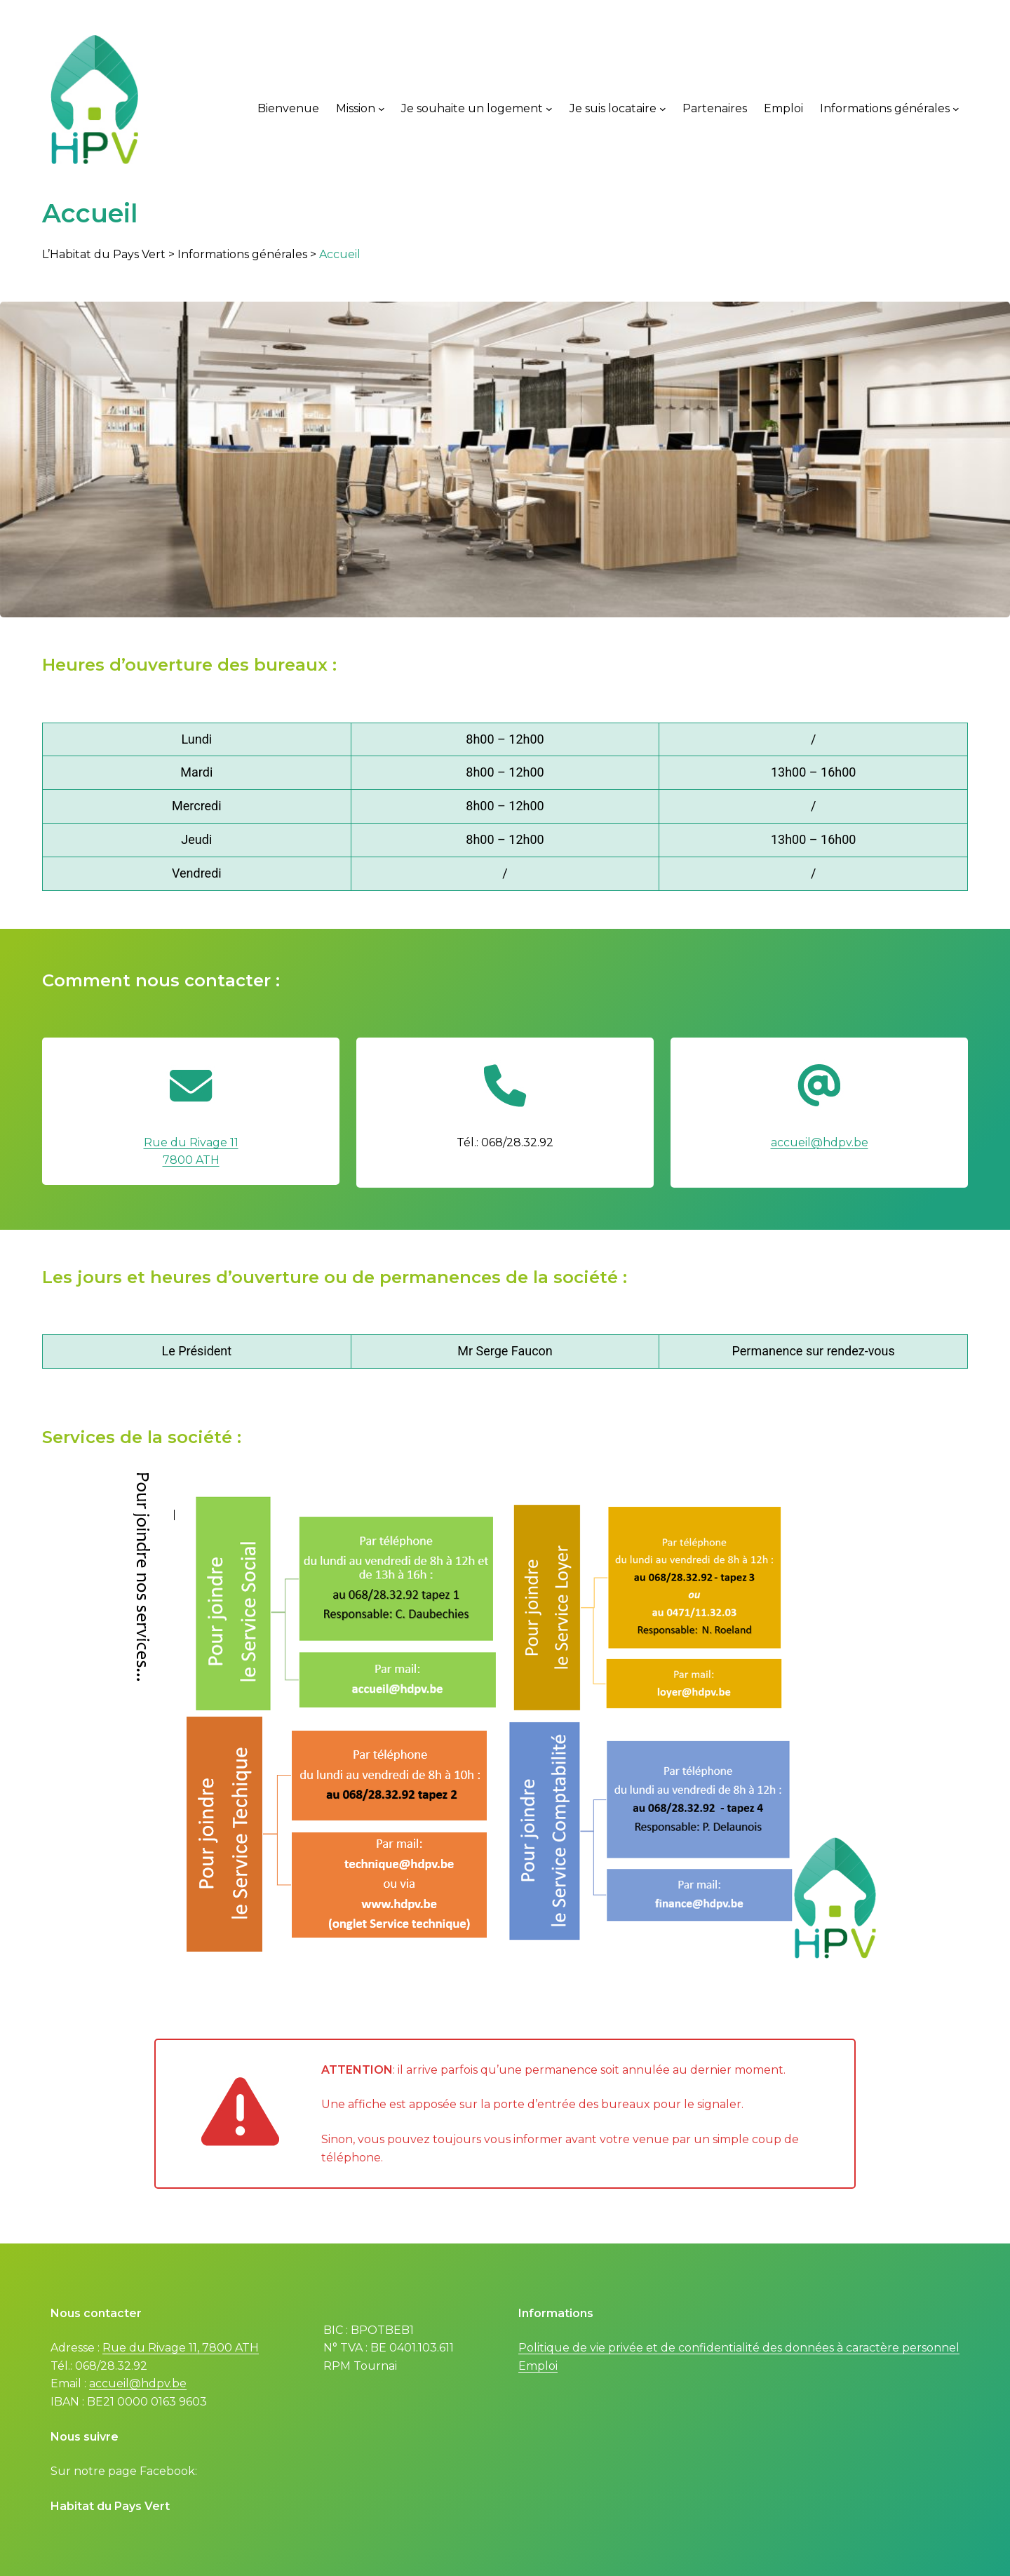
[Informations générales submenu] (955, 108)
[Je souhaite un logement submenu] (549, 108)
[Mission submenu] (381, 108)
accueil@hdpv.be (819, 1142)
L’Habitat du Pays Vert (104, 254)
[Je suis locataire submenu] (662, 108)
